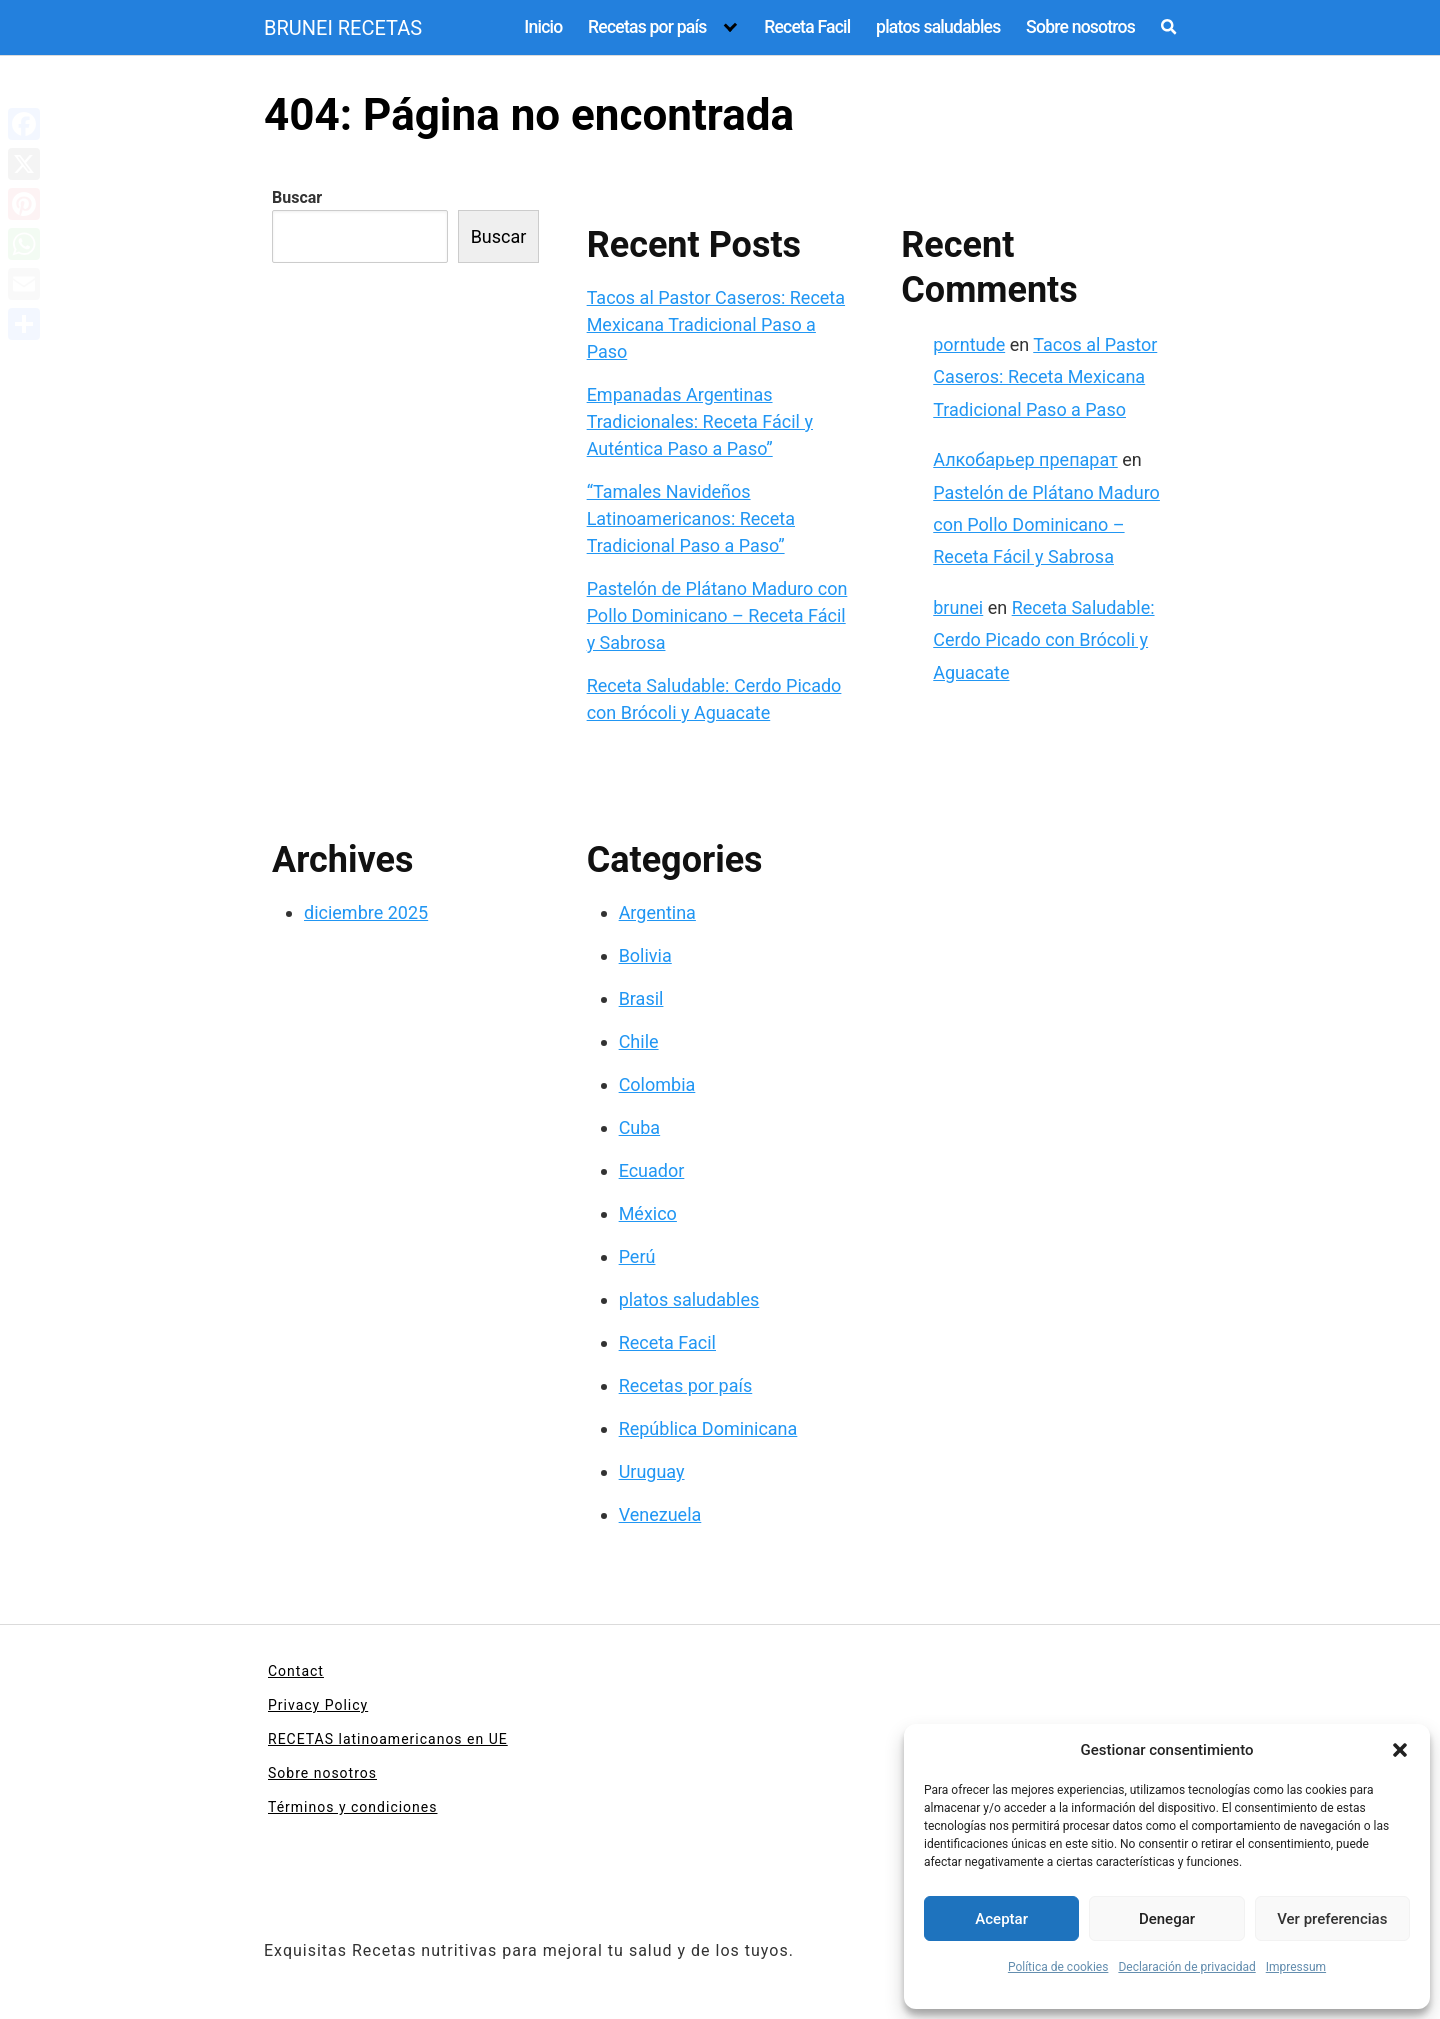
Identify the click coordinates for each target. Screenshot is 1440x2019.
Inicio (543, 27)
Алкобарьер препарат (1025, 459)
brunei (958, 607)
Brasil (641, 998)
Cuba (640, 1127)
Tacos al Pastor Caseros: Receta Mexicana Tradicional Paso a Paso (716, 324)
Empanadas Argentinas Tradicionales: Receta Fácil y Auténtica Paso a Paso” (700, 421)
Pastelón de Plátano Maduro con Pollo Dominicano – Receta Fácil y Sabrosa (717, 615)
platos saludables (938, 27)
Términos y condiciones (352, 1807)
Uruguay (652, 1471)
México (648, 1213)
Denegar (1167, 1919)
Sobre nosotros (1080, 27)
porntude (969, 344)
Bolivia (645, 955)
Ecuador (652, 1170)
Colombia (657, 1084)
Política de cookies (1058, 1967)
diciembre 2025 (366, 912)
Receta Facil (807, 27)
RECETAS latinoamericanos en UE (388, 1739)
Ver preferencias (1332, 1919)
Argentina (657, 912)
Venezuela (660, 1514)
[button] (1400, 1750)
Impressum (1296, 1967)
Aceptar (1001, 1919)
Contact (296, 1671)
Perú (637, 1256)
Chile (639, 1041)
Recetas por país (647, 27)
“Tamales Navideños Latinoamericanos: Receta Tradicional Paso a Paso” (691, 518)
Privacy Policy (318, 1705)
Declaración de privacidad (1186, 1967)
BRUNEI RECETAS (343, 28)
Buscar (297, 197)
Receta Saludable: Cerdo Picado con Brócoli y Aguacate (1043, 640)
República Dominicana (708, 1428)
